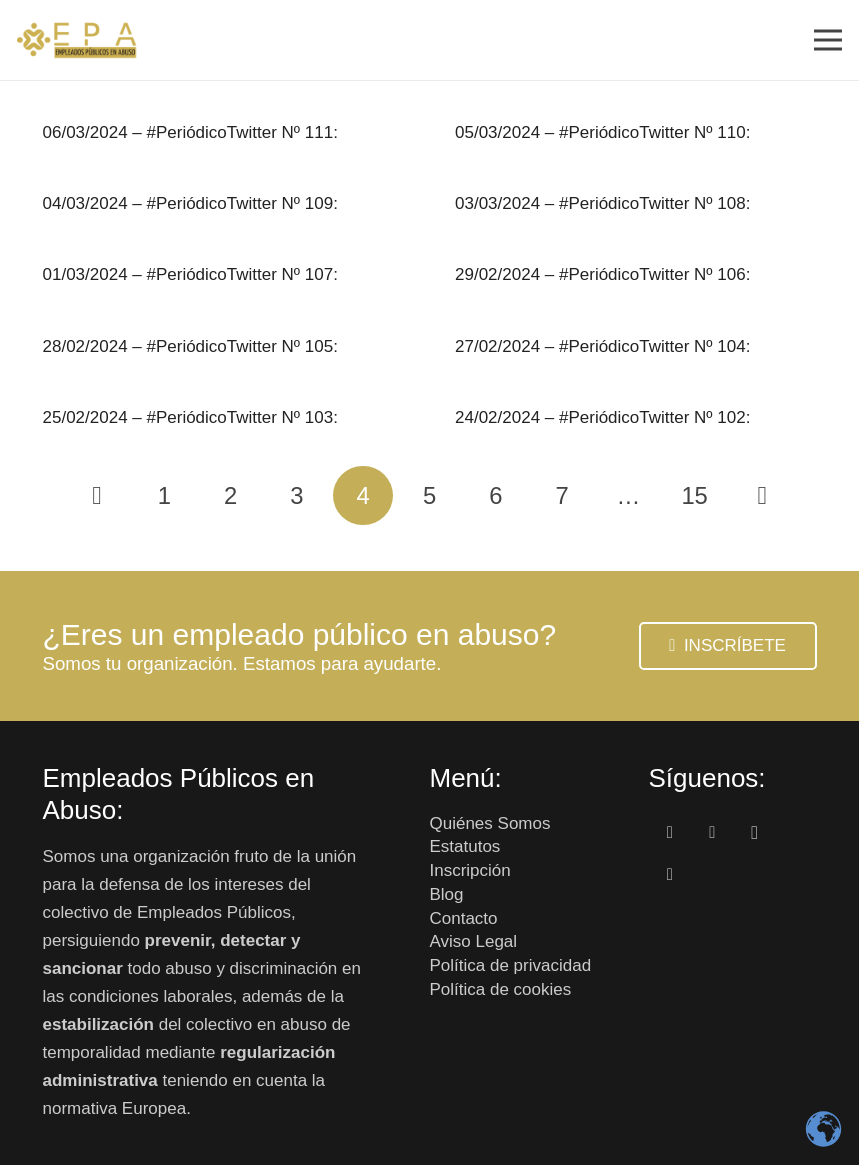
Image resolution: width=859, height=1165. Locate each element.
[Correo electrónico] (670, 875)
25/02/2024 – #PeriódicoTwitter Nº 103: (190, 417)
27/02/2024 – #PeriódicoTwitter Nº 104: (602, 346)
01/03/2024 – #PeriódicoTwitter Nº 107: (190, 274)
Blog (447, 894)
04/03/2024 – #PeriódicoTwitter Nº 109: (190, 203)
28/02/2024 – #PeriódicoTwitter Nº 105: (190, 346)
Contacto (464, 918)
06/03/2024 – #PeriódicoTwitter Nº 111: (190, 132)
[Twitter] (712, 833)
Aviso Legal (474, 941)
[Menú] (827, 40)
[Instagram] (755, 833)
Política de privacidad (511, 965)
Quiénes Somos (490, 823)
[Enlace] (77, 40)
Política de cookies (501, 989)
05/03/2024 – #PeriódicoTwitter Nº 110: (602, 132)
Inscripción (470, 870)
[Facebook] (670, 833)
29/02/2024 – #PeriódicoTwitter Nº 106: (602, 274)
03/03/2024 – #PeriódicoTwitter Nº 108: (602, 203)
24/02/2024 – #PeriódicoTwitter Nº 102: (602, 417)
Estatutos (465, 846)
